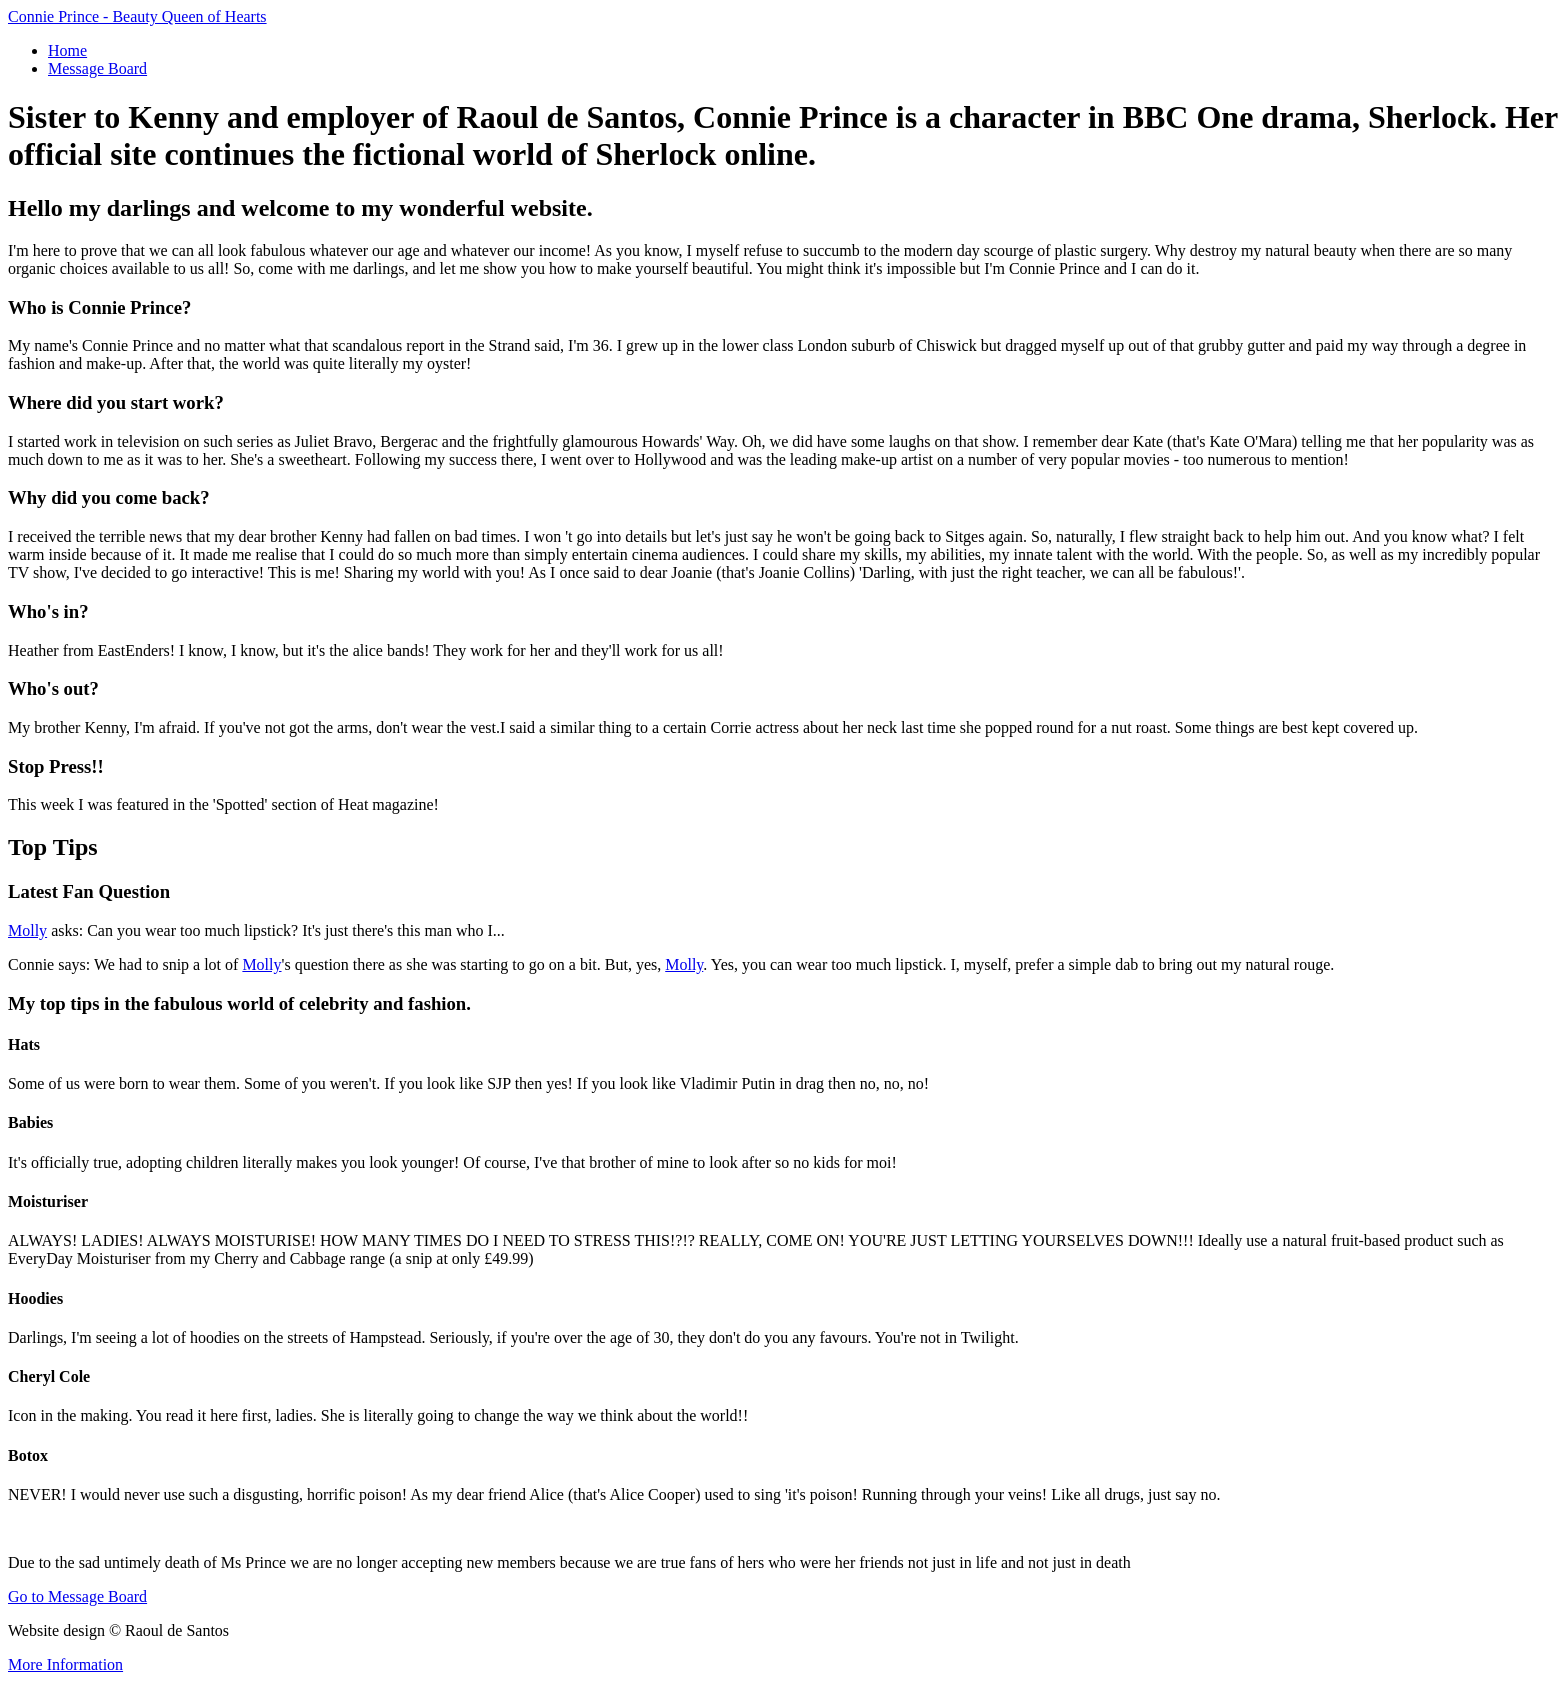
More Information (65, 1664)
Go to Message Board (77, 1596)
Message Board (97, 68)
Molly (27, 930)
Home (67, 50)
